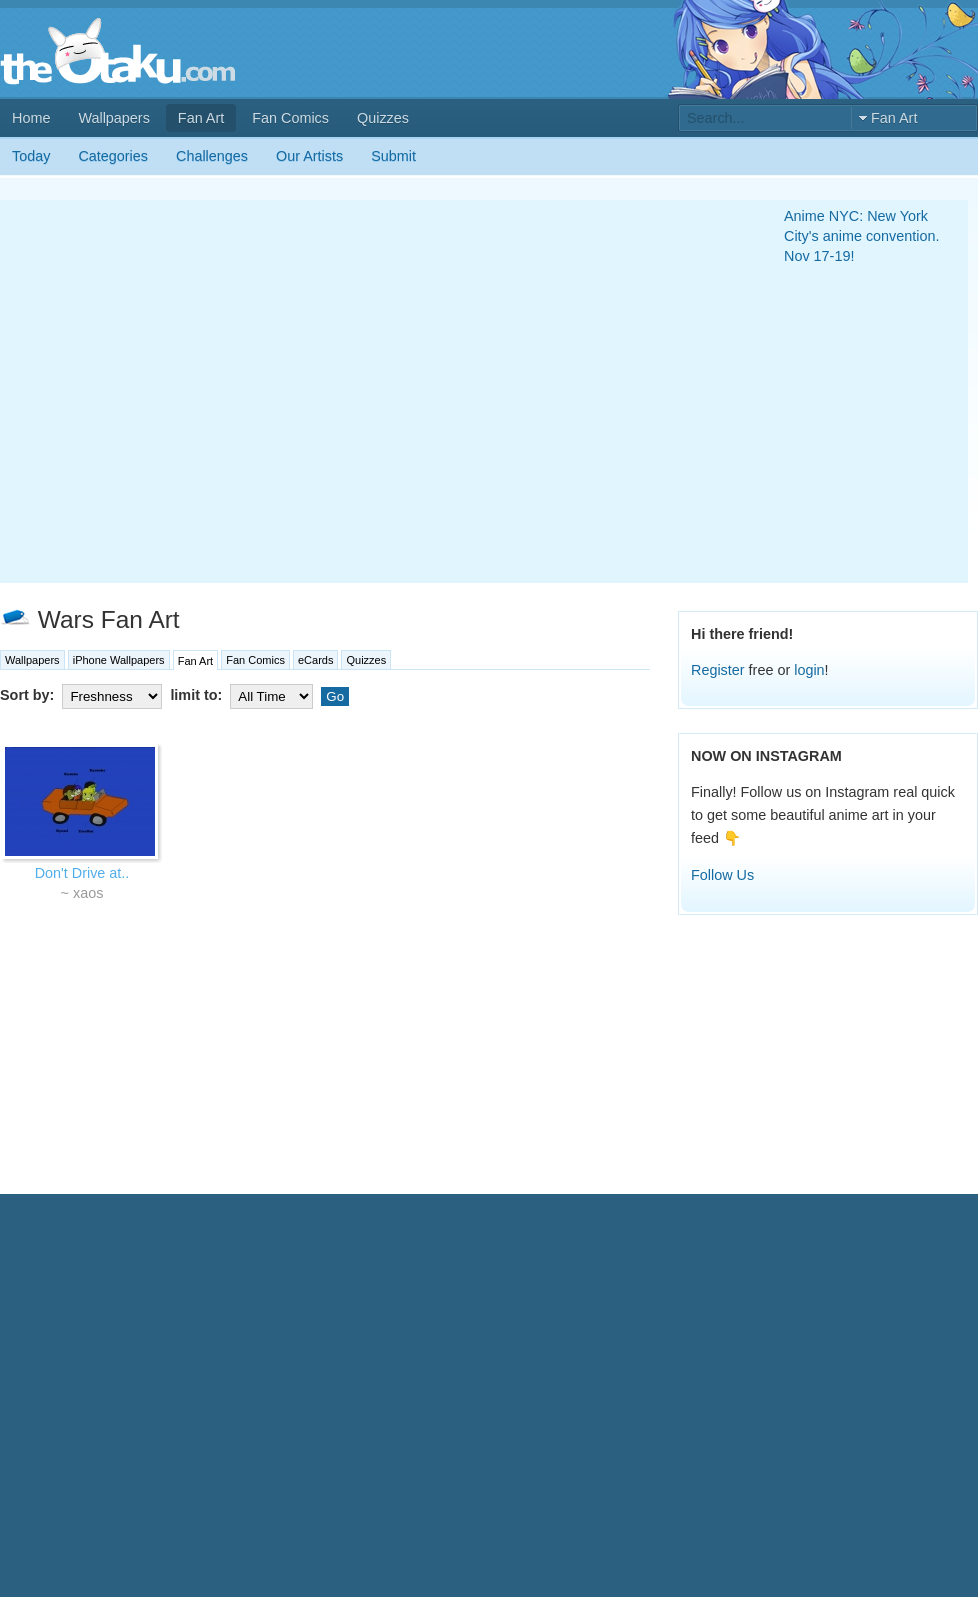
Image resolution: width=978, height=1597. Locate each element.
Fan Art (201, 118)
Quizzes (383, 118)
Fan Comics (290, 118)
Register (718, 670)
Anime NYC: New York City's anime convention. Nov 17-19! (862, 236)
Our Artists (309, 156)
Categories (113, 156)
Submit (393, 156)
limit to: (243, 695)
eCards (315, 660)
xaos (88, 893)
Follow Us (722, 875)
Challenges (212, 156)
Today (31, 156)
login (809, 670)
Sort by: (83, 695)
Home (31, 118)
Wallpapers (113, 118)
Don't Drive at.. (82, 873)
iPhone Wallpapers (119, 660)
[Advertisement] (187, 391)
